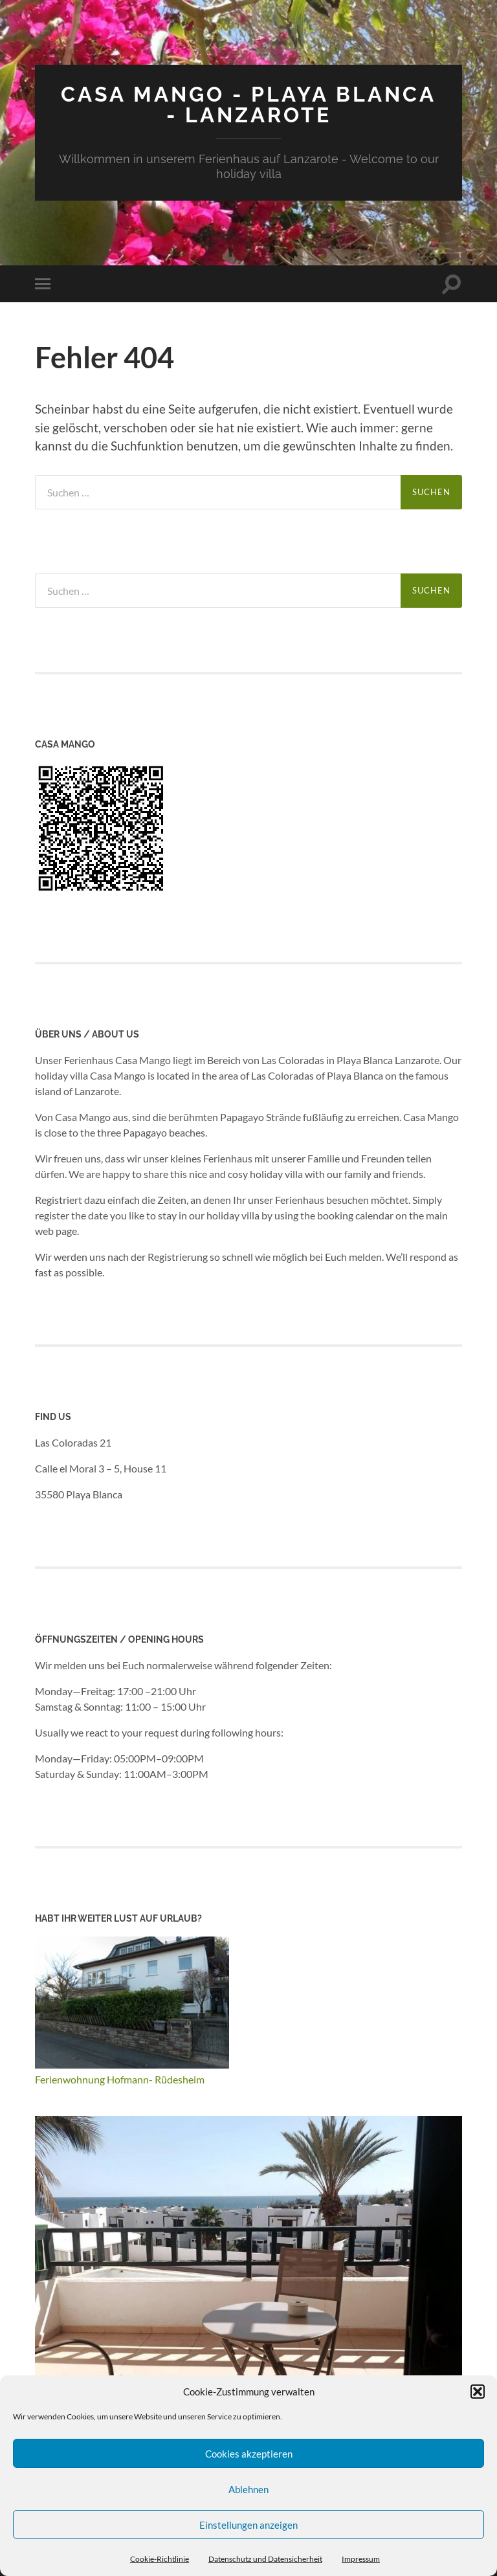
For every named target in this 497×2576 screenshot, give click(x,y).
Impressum (361, 2559)
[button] (477, 2391)
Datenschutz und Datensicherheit (265, 2559)
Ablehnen (248, 2489)
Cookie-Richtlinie (159, 2559)
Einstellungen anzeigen (248, 2525)
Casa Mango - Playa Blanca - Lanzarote (248, 104)
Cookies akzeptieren (249, 2453)
